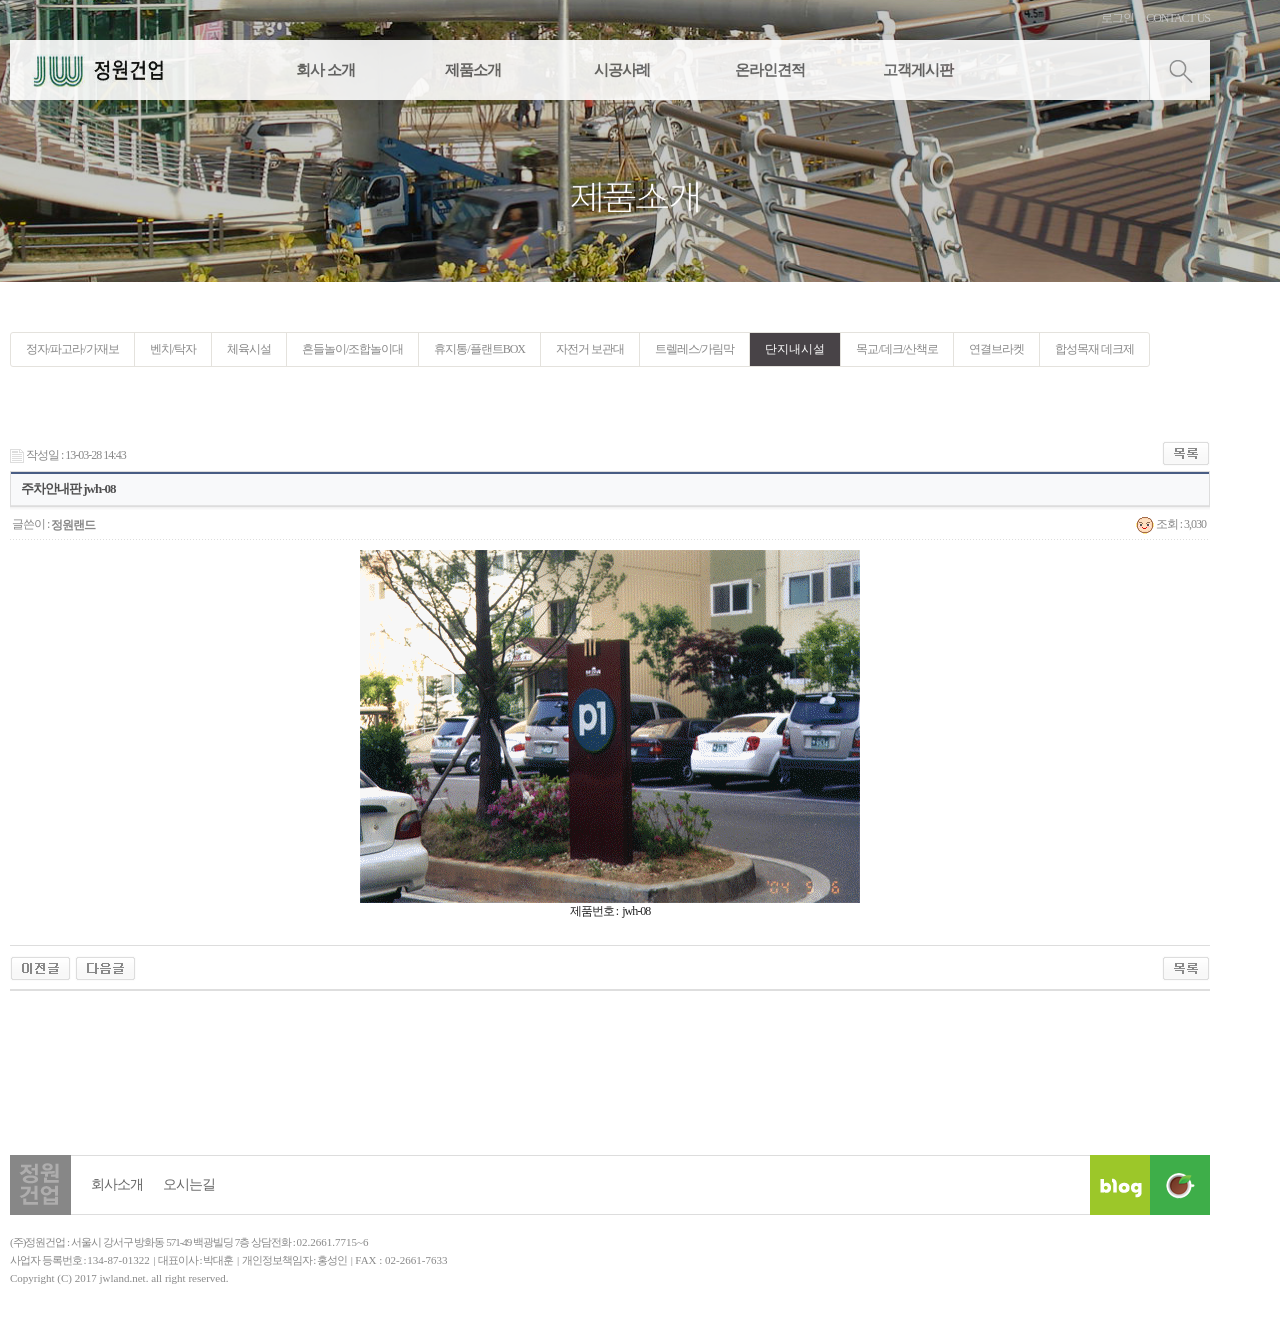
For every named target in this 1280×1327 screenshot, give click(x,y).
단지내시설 (795, 349)
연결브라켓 (996, 349)
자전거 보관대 (590, 349)
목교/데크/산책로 (897, 349)
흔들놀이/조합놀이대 (352, 349)
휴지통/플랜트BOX (479, 349)
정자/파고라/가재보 (72, 349)
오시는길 (189, 1184)
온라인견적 (770, 70)
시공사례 (622, 70)
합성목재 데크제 (1094, 349)
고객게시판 (918, 70)
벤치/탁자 (173, 349)
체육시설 (249, 349)
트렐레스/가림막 (694, 349)
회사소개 (117, 1184)
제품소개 (473, 70)
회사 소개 (325, 70)
